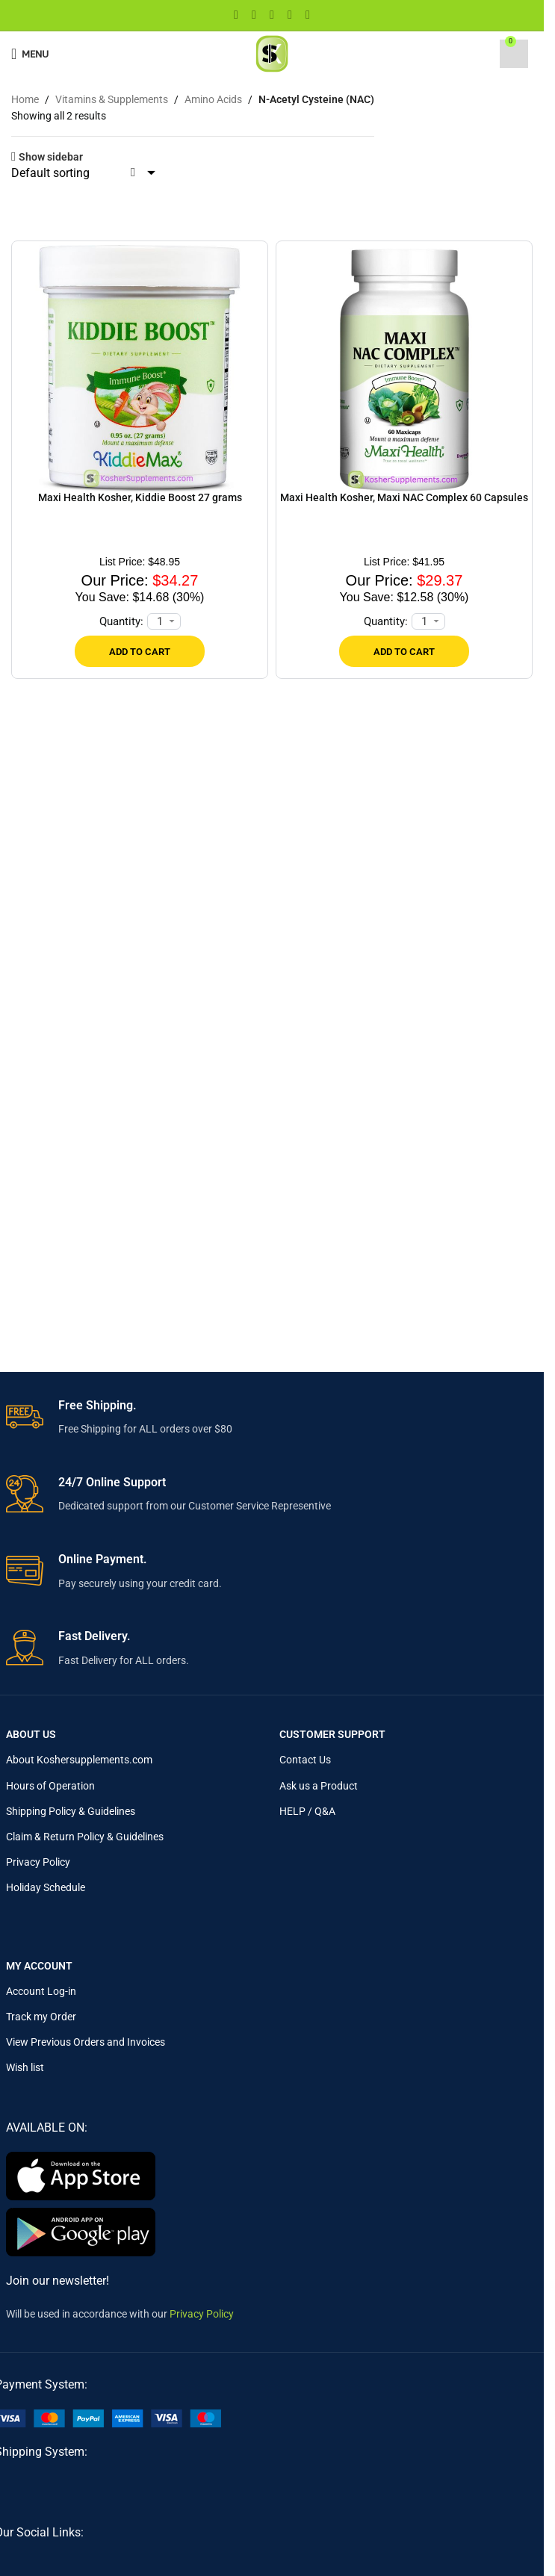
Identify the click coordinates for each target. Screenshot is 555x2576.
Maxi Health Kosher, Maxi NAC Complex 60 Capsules (404, 497)
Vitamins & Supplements (111, 99)
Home (25, 99)
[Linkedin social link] (290, 14)
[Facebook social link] (236, 14)
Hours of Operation (50, 1786)
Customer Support (332, 1734)
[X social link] (254, 14)
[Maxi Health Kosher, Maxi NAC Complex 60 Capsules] (404, 368)
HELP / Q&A (307, 1811)
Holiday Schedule (45, 1887)
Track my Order (41, 2017)
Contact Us (305, 1760)
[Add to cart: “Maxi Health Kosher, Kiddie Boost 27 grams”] (140, 651)
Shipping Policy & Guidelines (70, 1811)
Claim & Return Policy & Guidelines (85, 1837)
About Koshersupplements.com (79, 1760)
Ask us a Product (318, 1786)
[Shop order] (85, 172)
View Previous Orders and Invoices (85, 2042)
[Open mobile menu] (30, 54)
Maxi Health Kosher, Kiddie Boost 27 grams (140, 497)
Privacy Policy (38, 1862)
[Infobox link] (272, 1418)
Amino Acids (213, 99)
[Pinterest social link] (272, 14)
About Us (31, 1734)
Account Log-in (41, 1991)
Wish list (25, 2067)
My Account (39, 1966)
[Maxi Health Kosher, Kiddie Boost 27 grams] (140, 368)
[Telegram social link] (308, 14)
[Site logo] (272, 53)
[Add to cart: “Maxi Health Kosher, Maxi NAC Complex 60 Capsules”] (404, 651)
